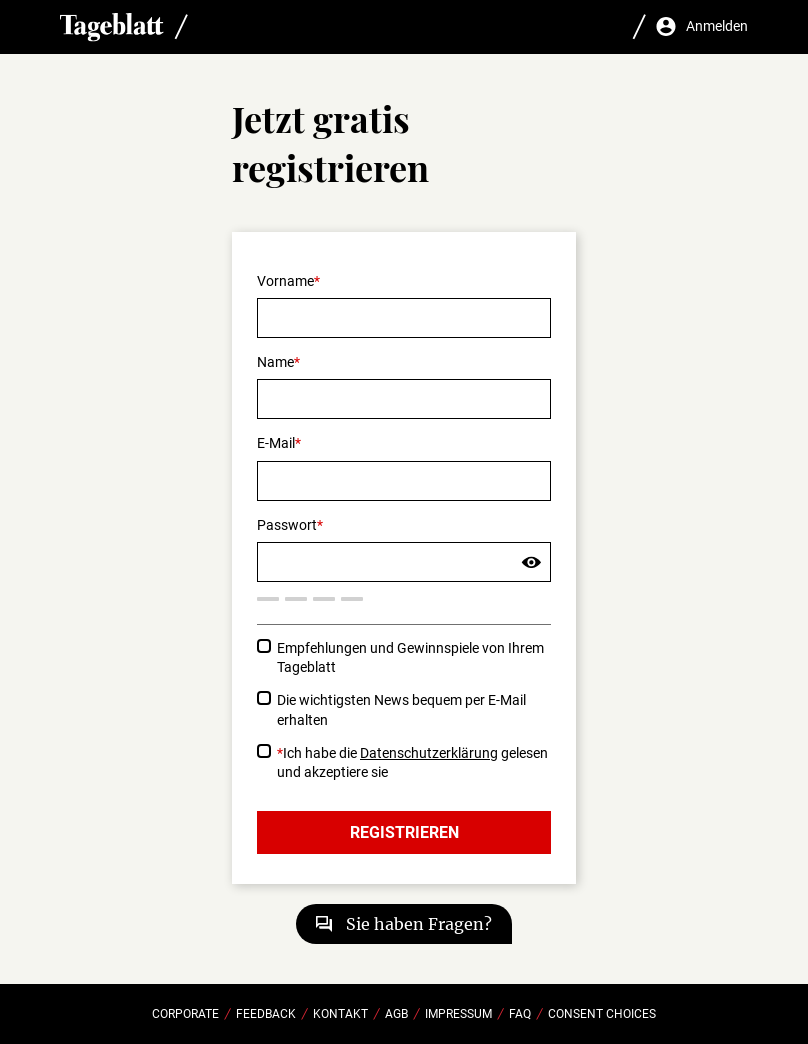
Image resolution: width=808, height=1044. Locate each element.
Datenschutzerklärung (429, 753)
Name (275, 362)
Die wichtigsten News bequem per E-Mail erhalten (401, 709)
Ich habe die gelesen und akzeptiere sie (412, 762)
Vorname (285, 281)
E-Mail (276, 443)
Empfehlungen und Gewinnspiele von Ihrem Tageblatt (410, 657)
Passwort (287, 525)
